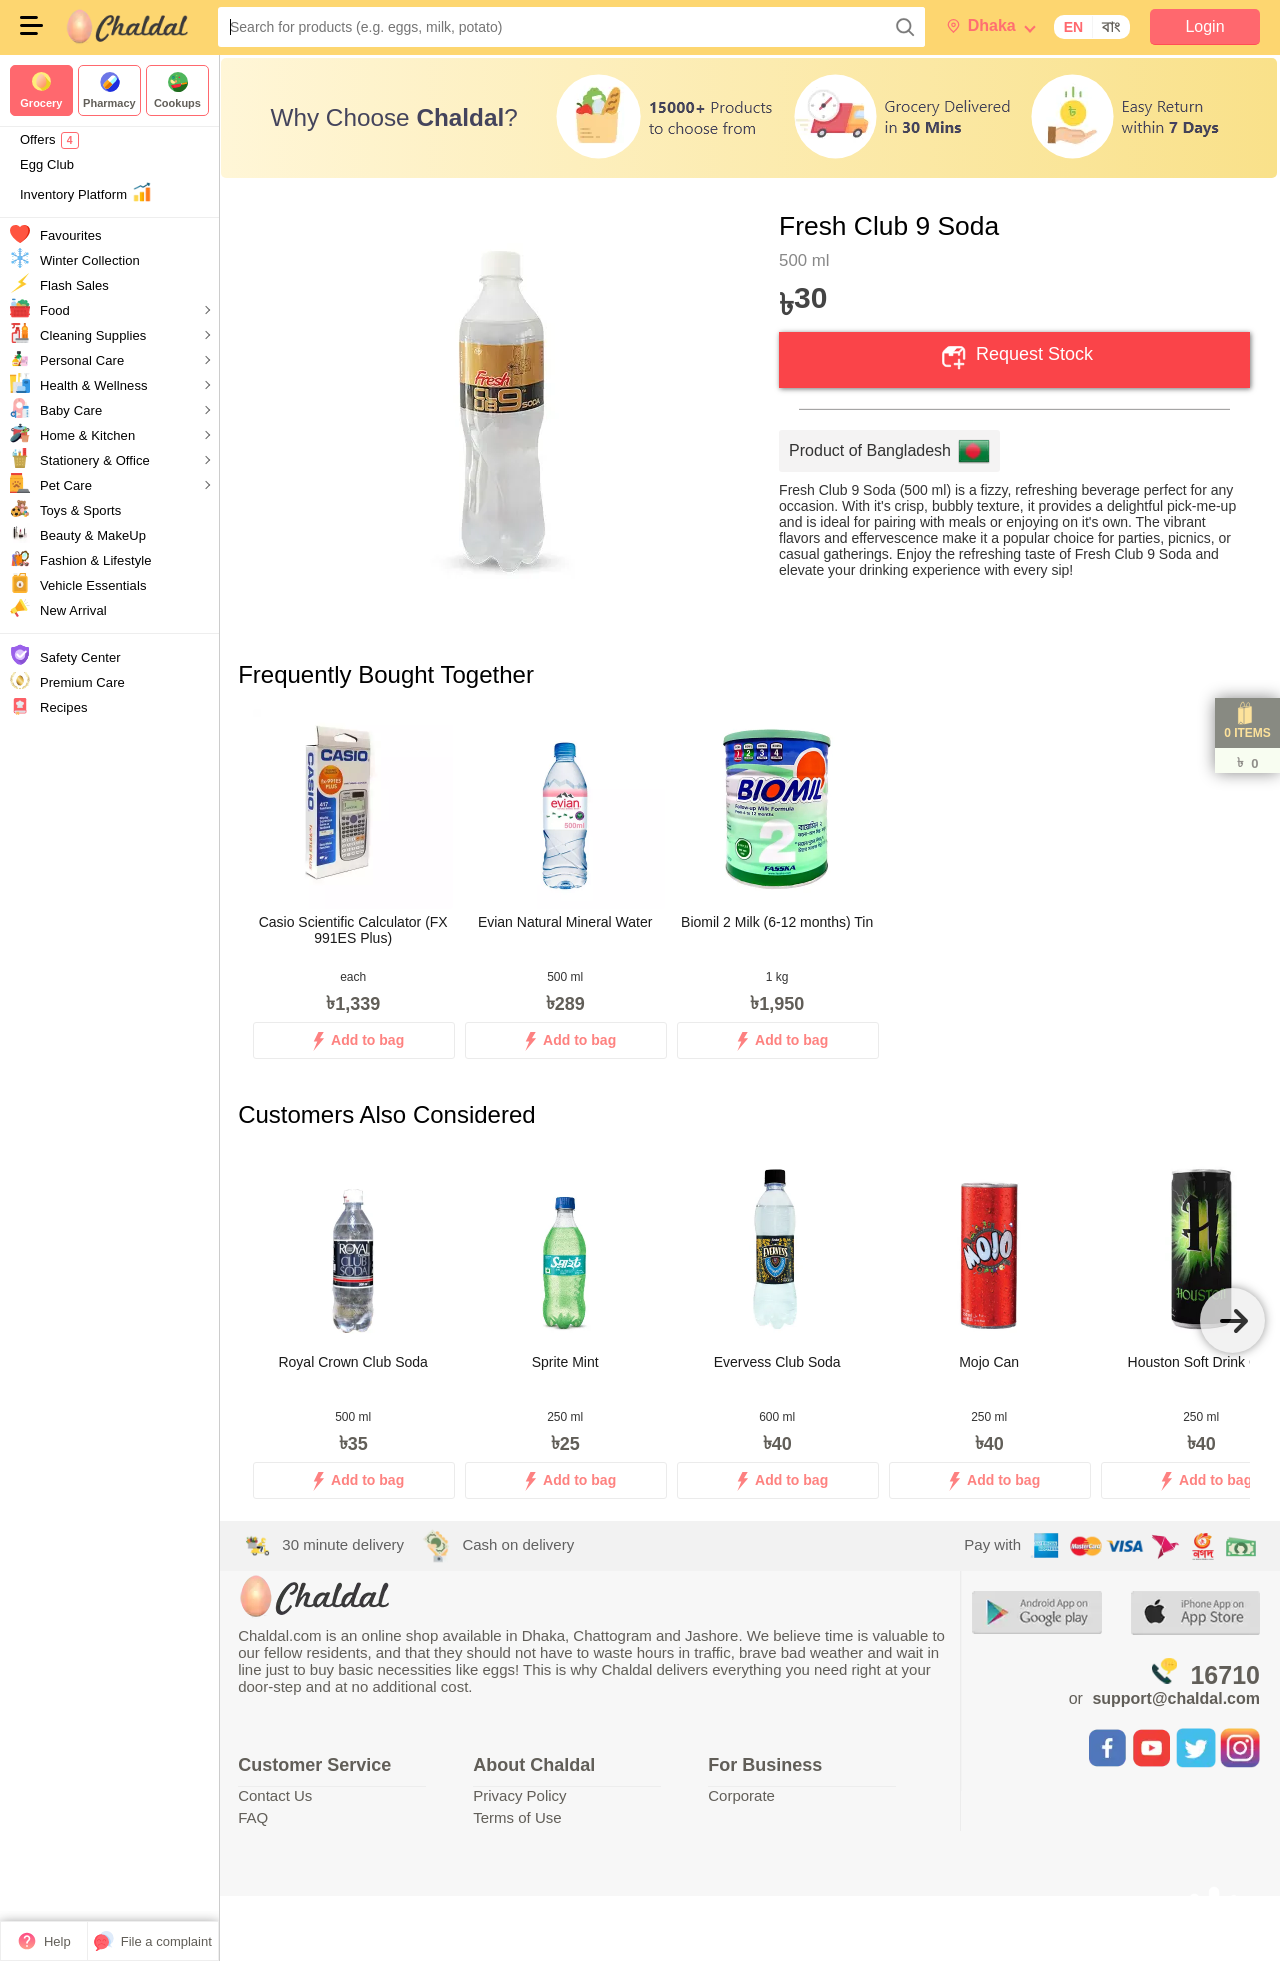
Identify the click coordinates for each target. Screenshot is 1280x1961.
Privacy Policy (521, 1795)
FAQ (255, 1817)
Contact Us (277, 1795)
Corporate (742, 1795)
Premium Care (82, 682)
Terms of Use (519, 1817)
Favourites (71, 235)
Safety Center (80, 657)
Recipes (64, 707)
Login (1204, 26)
